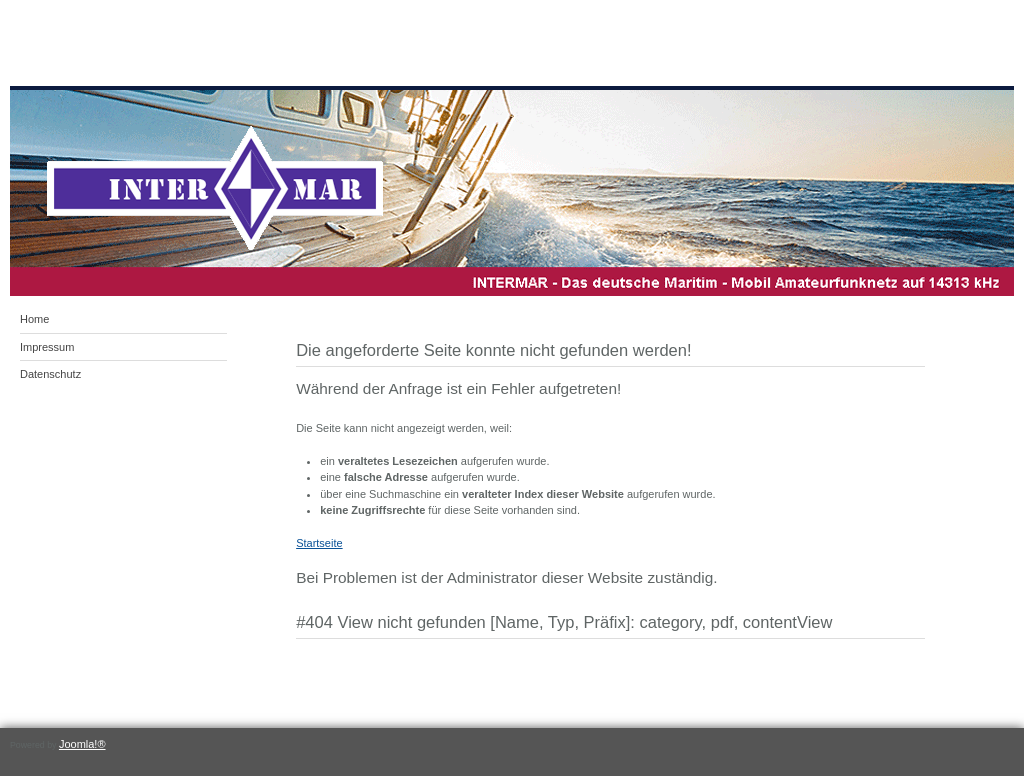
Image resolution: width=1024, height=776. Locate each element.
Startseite (319, 543)
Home (34, 319)
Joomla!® (82, 744)
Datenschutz (50, 374)
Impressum (47, 347)
